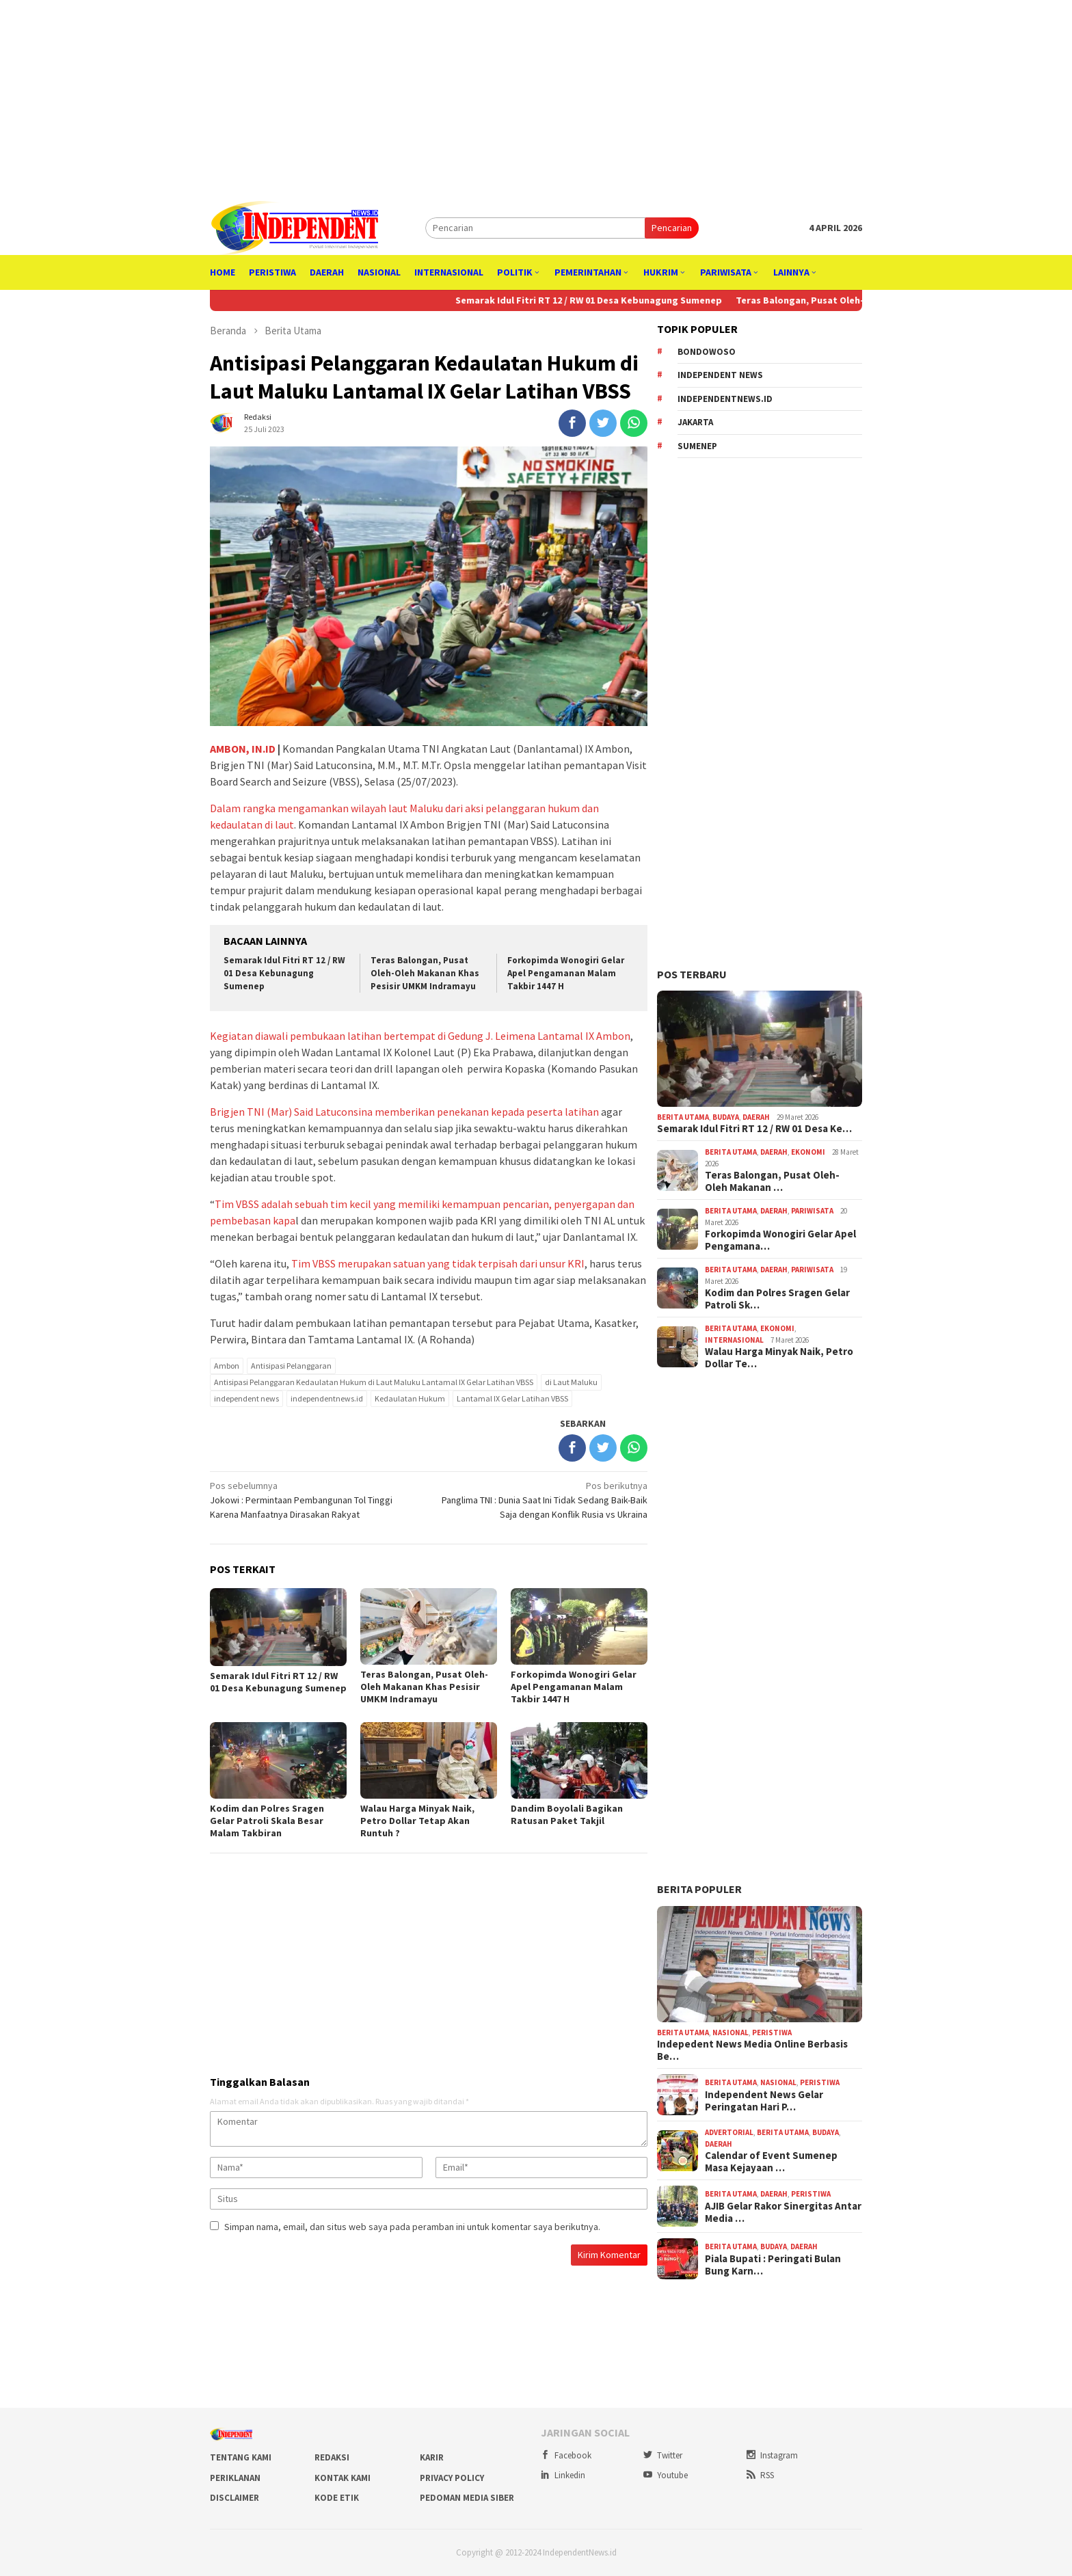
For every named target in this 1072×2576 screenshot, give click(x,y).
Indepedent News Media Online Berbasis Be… (752, 2050)
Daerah (756, 1117)
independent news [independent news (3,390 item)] (720, 375)
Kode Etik (336, 2498)
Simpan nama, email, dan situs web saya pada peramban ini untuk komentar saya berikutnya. (412, 2227)
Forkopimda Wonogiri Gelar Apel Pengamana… (780, 1240)
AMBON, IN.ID (243, 748)
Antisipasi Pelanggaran (291, 1365)
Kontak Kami (342, 2478)
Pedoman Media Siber (467, 2498)
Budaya (725, 1117)
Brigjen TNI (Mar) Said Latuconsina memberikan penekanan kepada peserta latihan (404, 1111)
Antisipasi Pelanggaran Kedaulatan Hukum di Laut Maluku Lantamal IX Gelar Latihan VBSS (373, 1382)
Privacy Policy (452, 2478)
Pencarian (672, 228)
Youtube (665, 2475)
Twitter (662, 2455)
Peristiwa (772, 2032)
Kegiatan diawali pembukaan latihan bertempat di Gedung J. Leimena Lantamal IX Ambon (420, 1036)
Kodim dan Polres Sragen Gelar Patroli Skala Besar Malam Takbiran (267, 1820)
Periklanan (235, 2478)
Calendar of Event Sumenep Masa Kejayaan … (771, 2161)
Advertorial (729, 2132)
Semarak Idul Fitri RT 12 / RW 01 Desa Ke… (754, 1129)
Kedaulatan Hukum (410, 1398)
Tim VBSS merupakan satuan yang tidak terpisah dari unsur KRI (438, 1263)
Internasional (734, 1340)
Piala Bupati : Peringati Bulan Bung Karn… (773, 2265)
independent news (246, 1398)
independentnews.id (327, 1398)
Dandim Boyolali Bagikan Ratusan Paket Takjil (567, 1814)
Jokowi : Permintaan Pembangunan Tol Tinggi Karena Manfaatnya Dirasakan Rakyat (315, 1499)
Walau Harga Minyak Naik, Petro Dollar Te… (779, 1357)
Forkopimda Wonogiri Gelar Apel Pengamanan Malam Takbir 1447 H (565, 973)
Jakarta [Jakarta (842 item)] (695, 422)
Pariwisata (812, 1211)
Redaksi (331, 2457)
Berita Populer (699, 1889)
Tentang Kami (240, 2457)
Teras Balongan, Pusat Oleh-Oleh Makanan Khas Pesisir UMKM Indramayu (425, 973)
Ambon (226, 1365)
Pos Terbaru (692, 974)
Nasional (730, 2032)
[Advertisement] (536, 95)
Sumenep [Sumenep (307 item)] (697, 446)
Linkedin (563, 2475)
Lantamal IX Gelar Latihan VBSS (512, 1398)
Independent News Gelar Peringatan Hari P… (764, 2101)
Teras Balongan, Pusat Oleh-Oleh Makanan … (772, 1181)
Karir (432, 2457)
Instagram (772, 2455)
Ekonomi (808, 1152)
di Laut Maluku (571, 1382)
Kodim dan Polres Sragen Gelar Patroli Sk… (777, 1299)
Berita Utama (683, 1117)
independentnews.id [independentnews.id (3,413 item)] (725, 399)
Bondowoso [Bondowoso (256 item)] (707, 352)
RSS (760, 2475)
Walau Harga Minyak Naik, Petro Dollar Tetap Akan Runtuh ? (417, 1820)
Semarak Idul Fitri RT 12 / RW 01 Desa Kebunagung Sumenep (610, 300)
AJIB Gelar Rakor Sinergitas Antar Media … (783, 2212)
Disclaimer (234, 2498)
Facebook (566, 2455)
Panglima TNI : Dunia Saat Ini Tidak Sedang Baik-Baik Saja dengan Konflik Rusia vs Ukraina (542, 1499)
